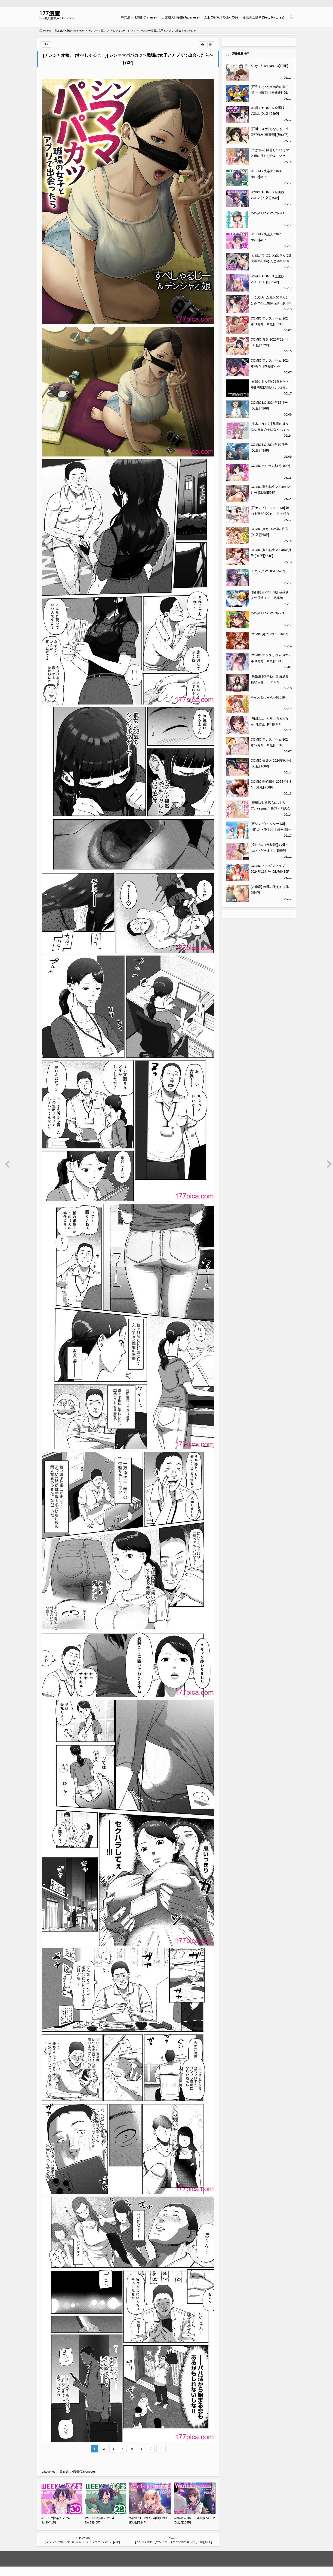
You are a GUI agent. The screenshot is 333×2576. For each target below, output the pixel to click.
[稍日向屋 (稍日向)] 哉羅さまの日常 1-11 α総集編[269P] (270, 597)
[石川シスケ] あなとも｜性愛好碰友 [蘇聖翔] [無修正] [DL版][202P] (270, 134)
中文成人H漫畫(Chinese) (139, 17)
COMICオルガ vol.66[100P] (270, 466)
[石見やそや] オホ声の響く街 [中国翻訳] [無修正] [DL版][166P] (270, 92)
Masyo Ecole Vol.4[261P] (268, 697)
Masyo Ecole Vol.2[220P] (268, 213)
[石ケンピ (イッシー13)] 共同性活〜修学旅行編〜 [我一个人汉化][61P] (271, 829)
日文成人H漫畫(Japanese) (180, 17)
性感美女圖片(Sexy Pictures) (263, 17)
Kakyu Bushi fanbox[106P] (269, 66)
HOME (45, 30)
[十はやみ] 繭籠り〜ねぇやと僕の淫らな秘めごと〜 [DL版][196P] (270, 155)
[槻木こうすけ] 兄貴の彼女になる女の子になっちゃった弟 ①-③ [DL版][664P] (270, 429)
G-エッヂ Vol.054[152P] (268, 571)
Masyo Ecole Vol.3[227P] (268, 613)
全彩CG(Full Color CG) (221, 17)
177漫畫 (49, 13)
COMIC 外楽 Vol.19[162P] (269, 634)
